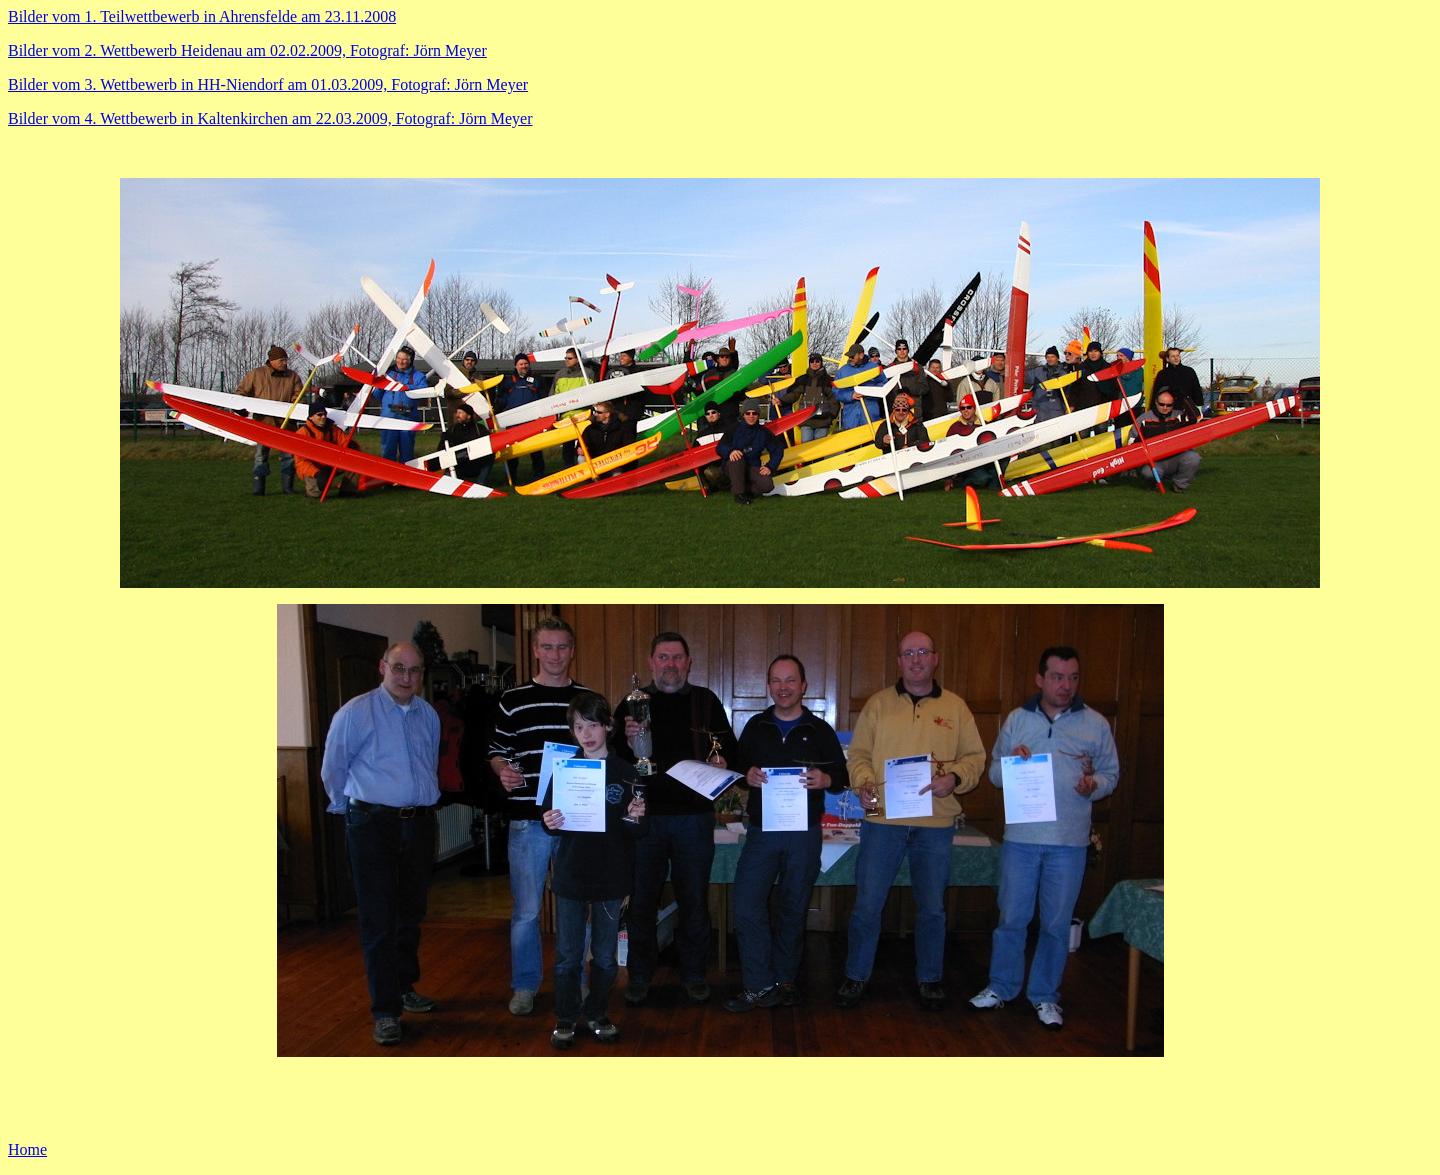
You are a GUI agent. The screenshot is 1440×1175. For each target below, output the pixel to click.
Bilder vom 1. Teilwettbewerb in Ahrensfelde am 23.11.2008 (202, 16)
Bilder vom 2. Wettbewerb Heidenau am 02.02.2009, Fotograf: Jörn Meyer (247, 50)
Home (27, 1149)
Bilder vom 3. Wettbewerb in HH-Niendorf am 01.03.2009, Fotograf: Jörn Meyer (268, 84)
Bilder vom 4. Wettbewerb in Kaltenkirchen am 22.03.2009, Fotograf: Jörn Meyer (270, 118)
